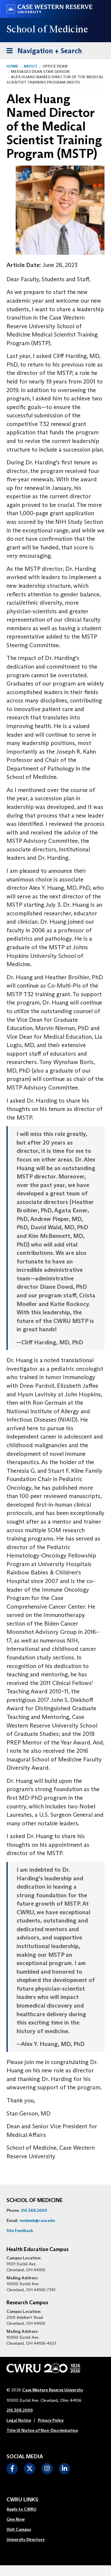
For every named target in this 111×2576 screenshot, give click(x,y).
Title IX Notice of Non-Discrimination (42, 2430)
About (30, 66)
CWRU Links (22, 2500)
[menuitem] (26, 2509)
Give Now (16, 2519)
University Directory (26, 2539)
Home (12, 66)
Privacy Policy (51, 2420)
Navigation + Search (42, 50)
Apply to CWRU (21, 2509)
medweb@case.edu (37, 2220)
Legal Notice (19, 2420)
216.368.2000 (34, 2210)
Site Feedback (20, 2230)
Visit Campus (19, 2529)
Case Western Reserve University (52, 2390)
